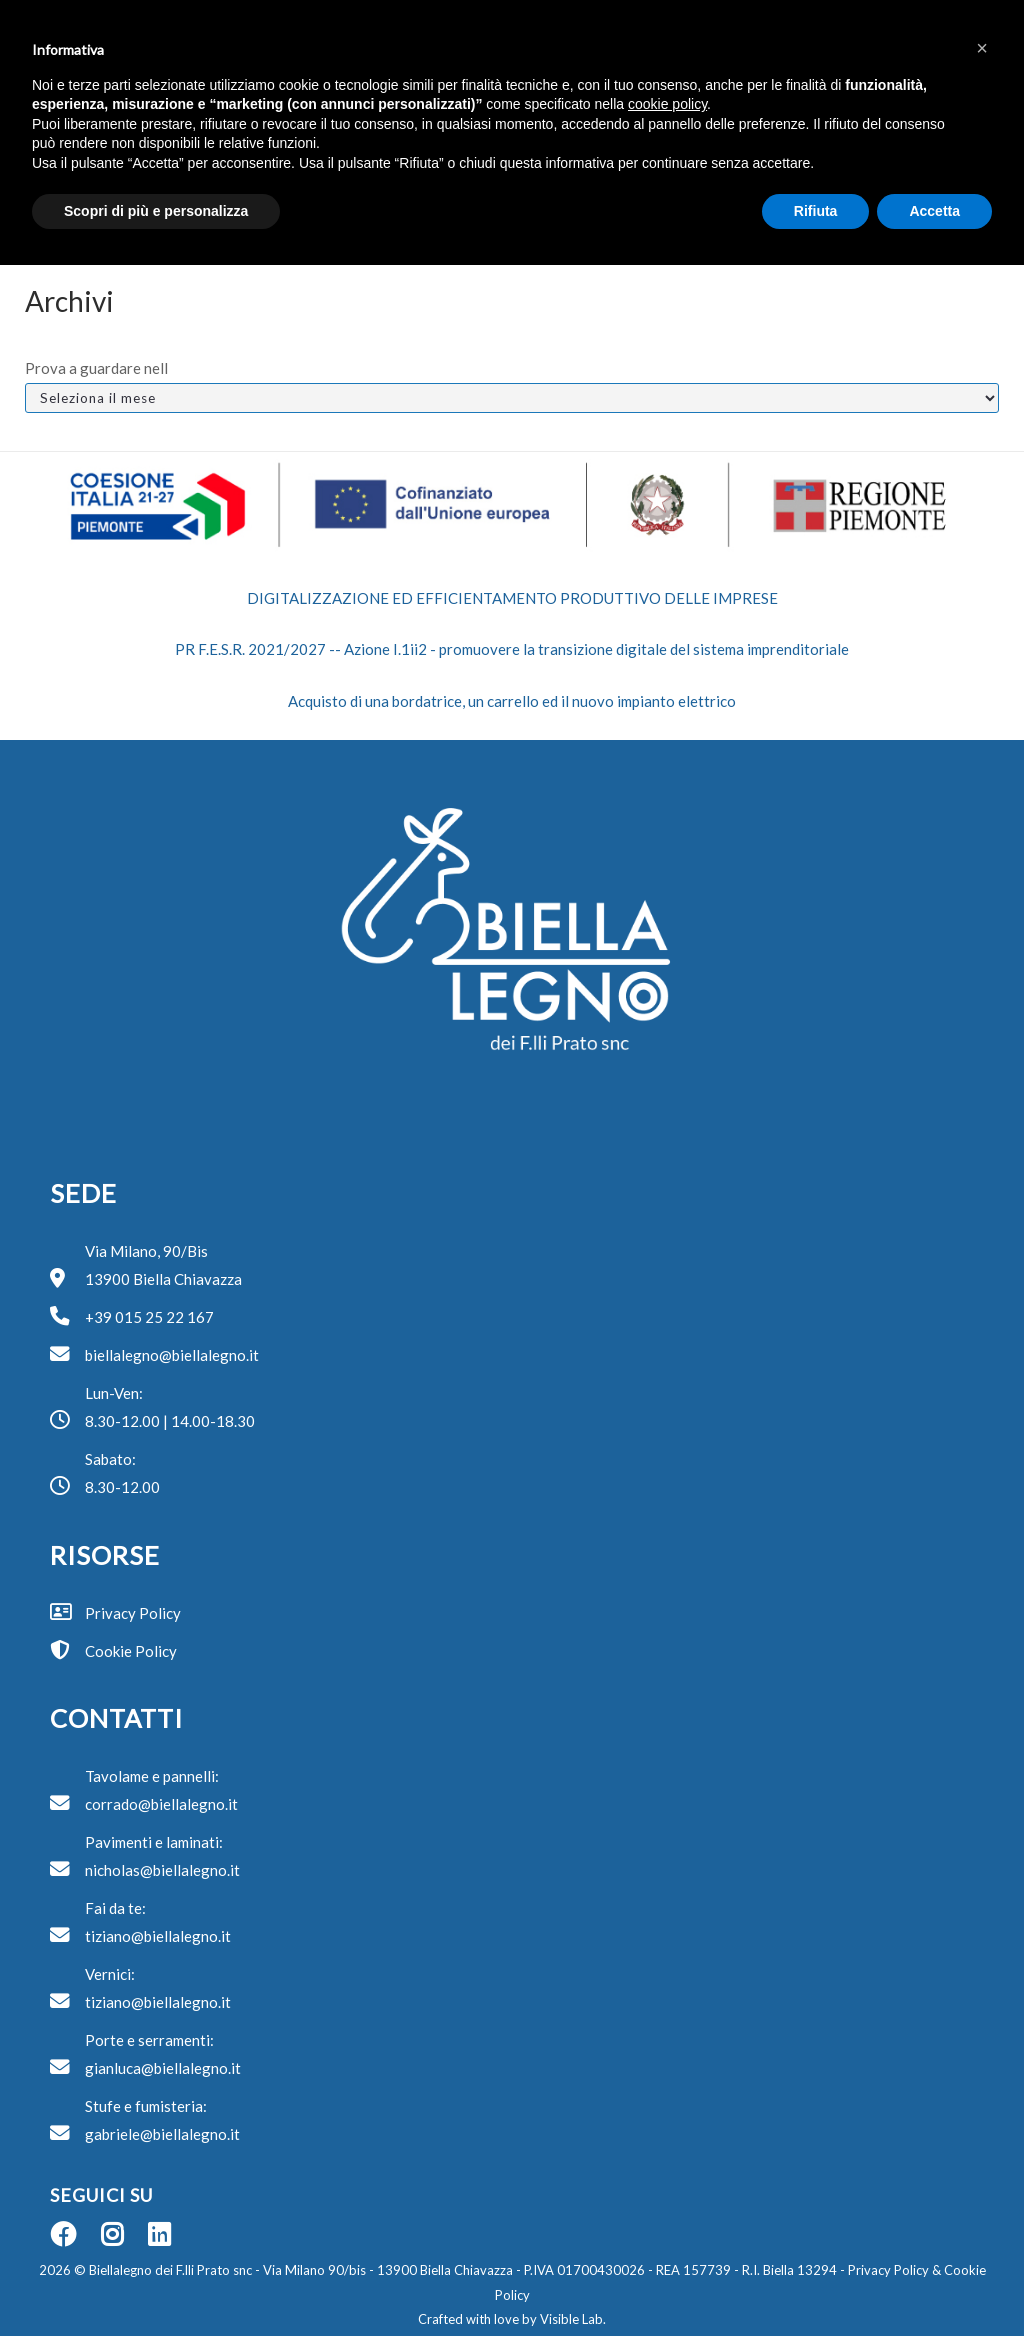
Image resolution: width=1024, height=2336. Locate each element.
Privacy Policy (887, 2270)
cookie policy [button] (667, 104)
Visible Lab (571, 2319)
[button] (982, 48)
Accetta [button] (934, 211)
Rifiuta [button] (816, 211)
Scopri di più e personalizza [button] (156, 211)
